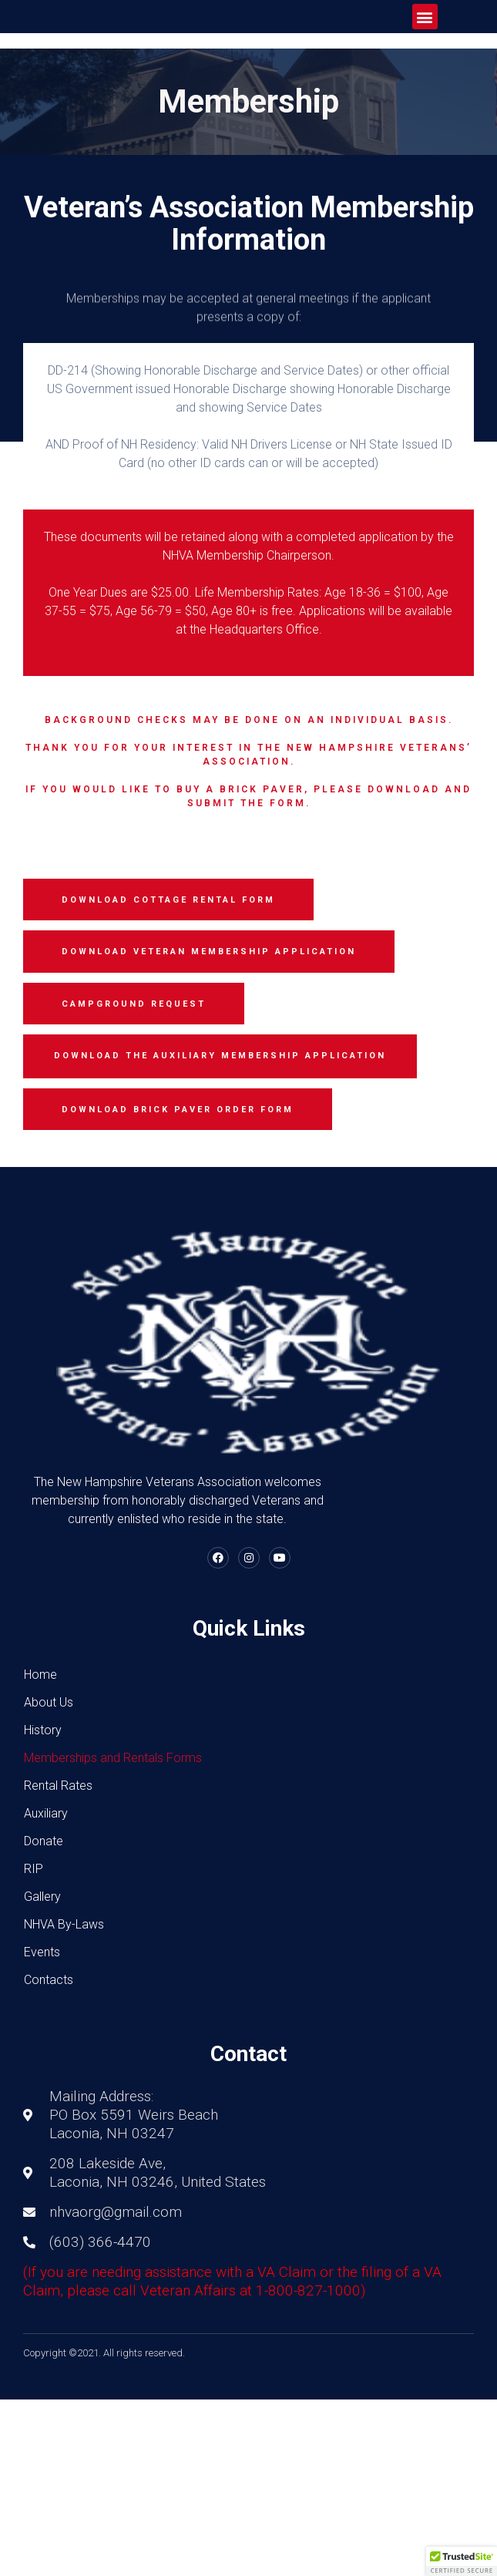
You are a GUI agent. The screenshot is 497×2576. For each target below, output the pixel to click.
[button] (425, 16)
